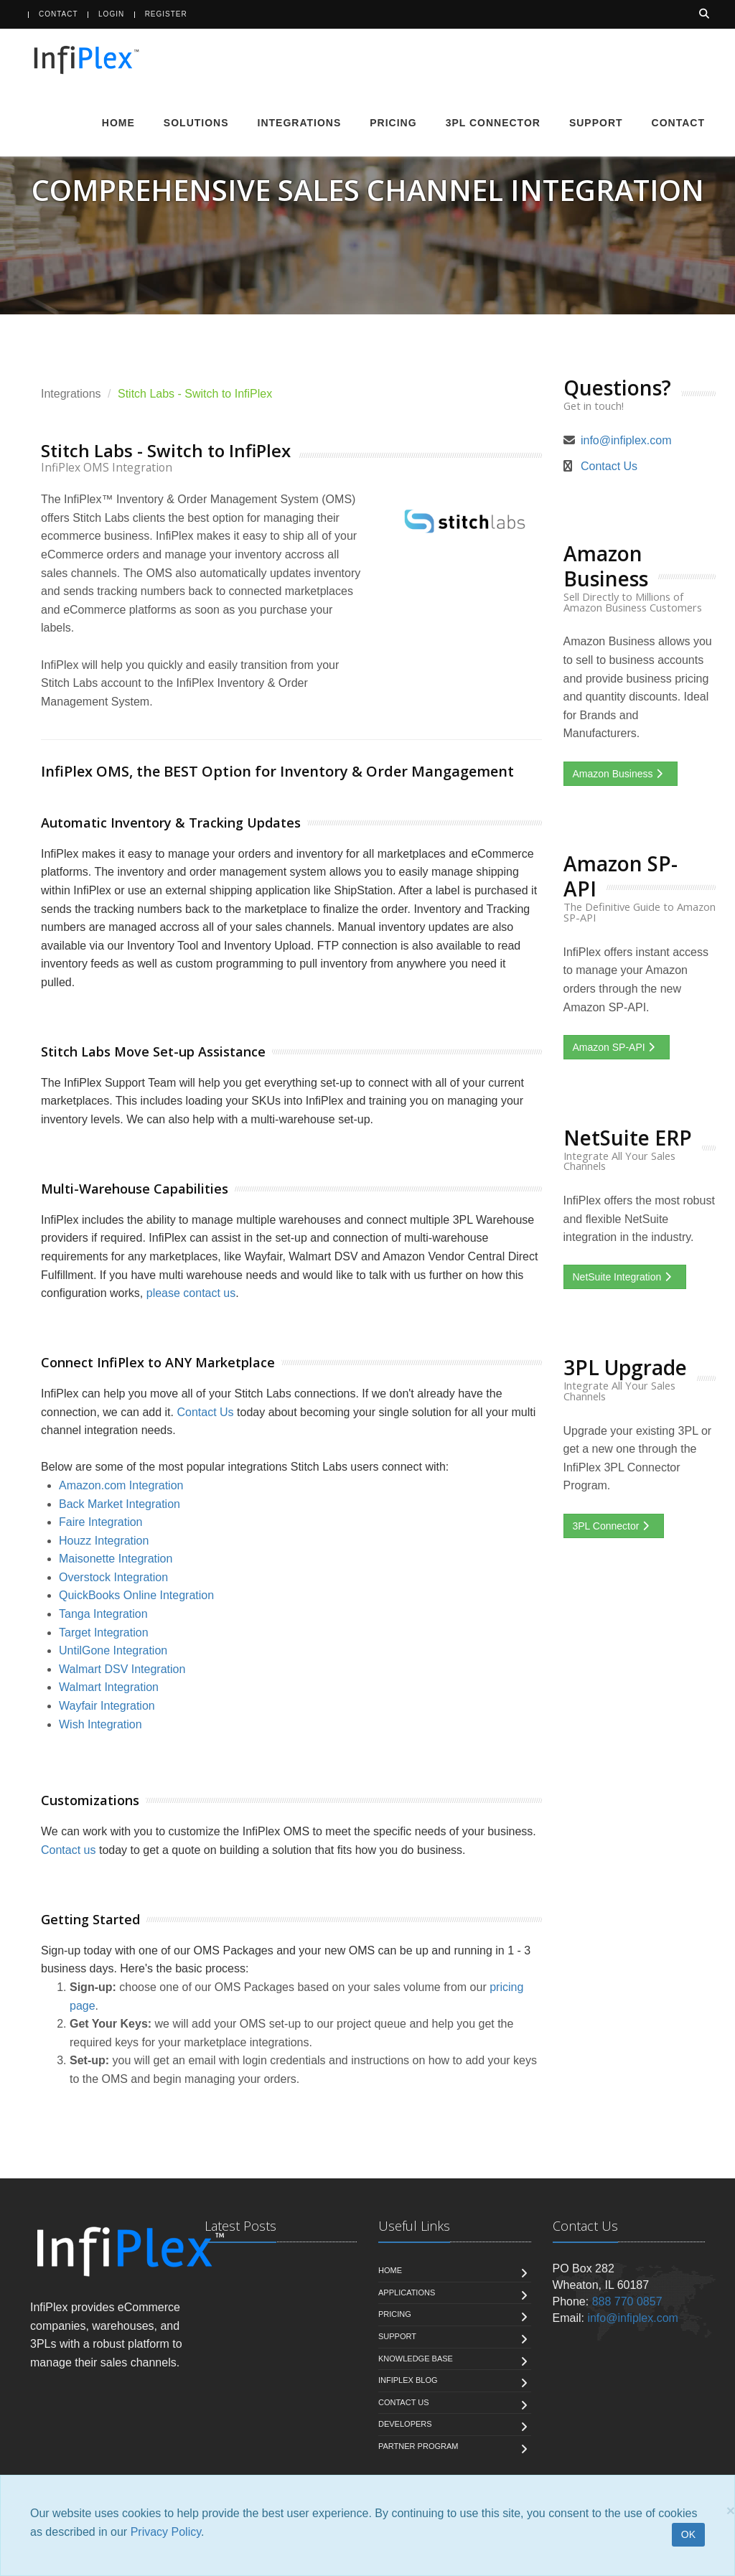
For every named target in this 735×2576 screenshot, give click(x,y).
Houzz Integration (104, 1541)
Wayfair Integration (107, 1706)
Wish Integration (100, 1724)
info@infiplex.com (626, 440)
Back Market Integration (119, 1504)
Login (111, 14)
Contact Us (205, 1412)
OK (688, 2534)
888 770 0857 (627, 2301)
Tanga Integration (103, 1614)
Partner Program (418, 2446)
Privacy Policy (166, 2532)
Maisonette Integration (115, 1558)
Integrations (300, 122)
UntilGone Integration (113, 1650)
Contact (58, 14)
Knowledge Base (415, 2358)
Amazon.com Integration (121, 1485)
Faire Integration (101, 1522)
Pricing (393, 122)
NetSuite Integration (625, 1277)
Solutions (196, 122)
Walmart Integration (109, 1687)
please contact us (191, 1293)
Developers (405, 2424)
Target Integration (104, 1632)
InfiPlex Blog (408, 2380)
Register (166, 14)
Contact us (68, 1850)
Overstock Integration (113, 1577)
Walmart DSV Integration (122, 1669)
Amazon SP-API (617, 1047)
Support (596, 122)
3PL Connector (493, 122)
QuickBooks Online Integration (136, 1595)
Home (118, 122)
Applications (406, 2292)
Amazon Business (620, 773)
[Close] (730, 2510)
